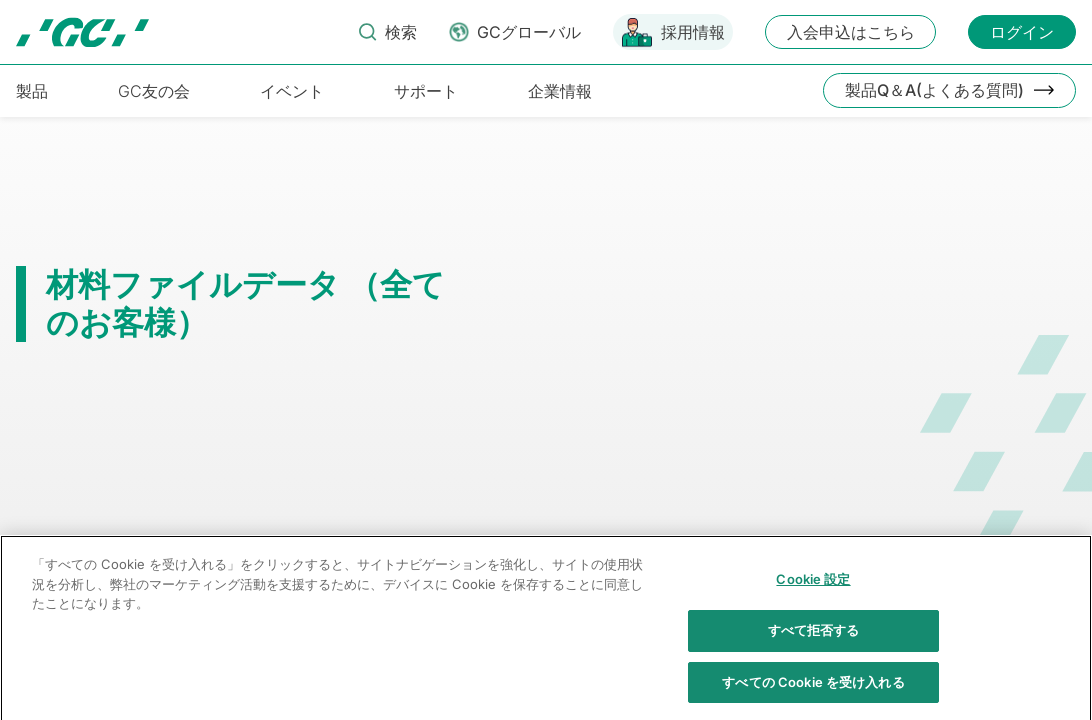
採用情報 (693, 32)
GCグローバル (529, 32)
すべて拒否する (814, 656)
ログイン (1022, 32)
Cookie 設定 (813, 606)
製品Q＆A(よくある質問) (934, 90)
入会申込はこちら (851, 32)
